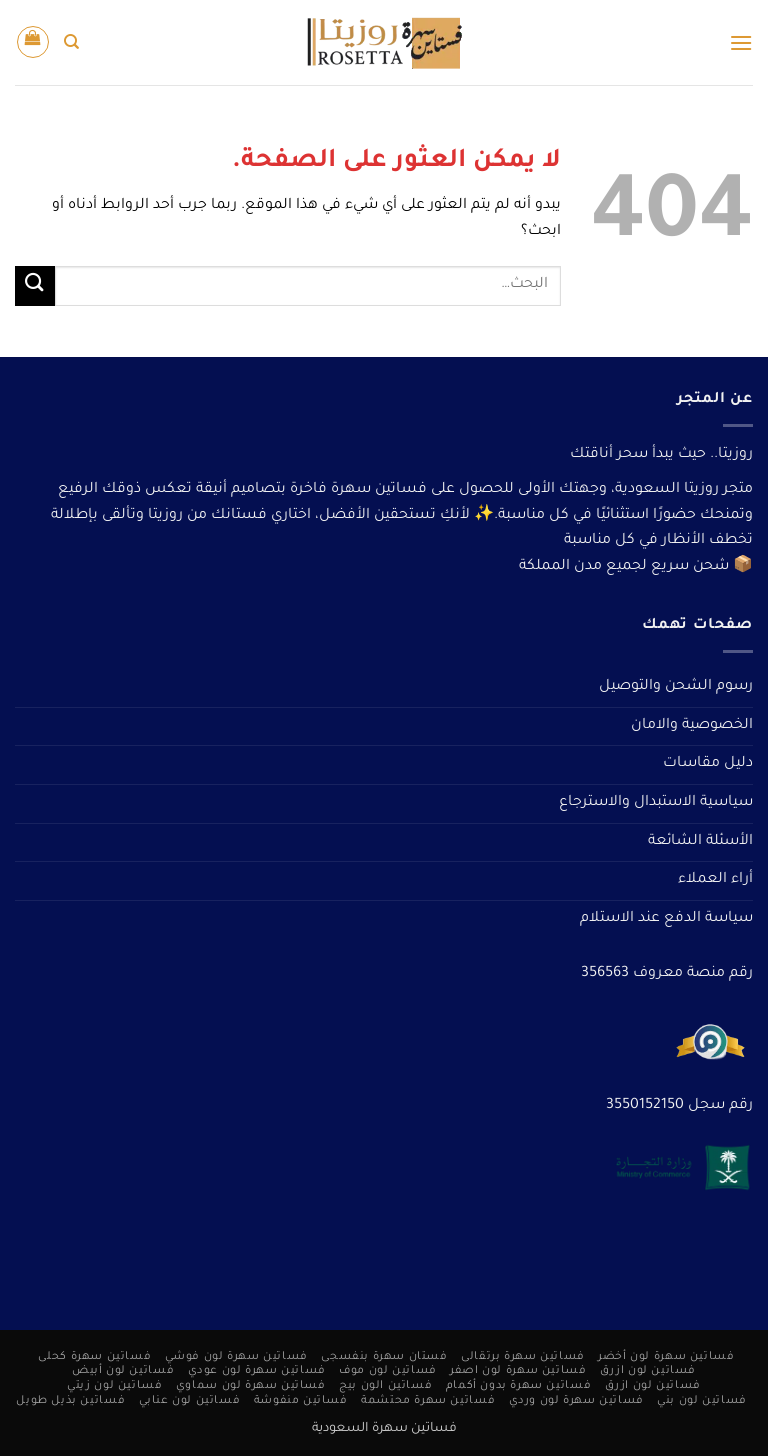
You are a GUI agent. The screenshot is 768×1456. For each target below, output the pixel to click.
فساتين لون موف (388, 1371)
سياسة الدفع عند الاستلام (666, 919)
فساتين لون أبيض (123, 1371)
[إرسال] (35, 285)
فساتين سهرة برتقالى (523, 1357)
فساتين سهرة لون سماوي (251, 1386)
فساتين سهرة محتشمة (428, 1401)
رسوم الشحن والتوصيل (676, 687)
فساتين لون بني (702, 1401)
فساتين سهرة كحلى (94, 1357)
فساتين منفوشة (301, 1401)
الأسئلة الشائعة (700, 842)
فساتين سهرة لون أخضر (666, 1357)
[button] (741, 42)
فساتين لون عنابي (190, 1401)
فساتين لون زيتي (114, 1386)
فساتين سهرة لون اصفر (518, 1371)
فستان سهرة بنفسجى (384, 1357)
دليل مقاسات (708, 764)
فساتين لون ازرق (648, 1371)
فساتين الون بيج (385, 1386)
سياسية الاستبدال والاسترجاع (656, 803)
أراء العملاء (715, 880)
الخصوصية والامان (692, 726)
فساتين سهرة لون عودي (257, 1371)
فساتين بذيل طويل (70, 1401)
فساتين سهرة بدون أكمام (518, 1386)
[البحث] (71, 42)
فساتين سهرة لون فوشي (236, 1357)
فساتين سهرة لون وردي (576, 1401)
